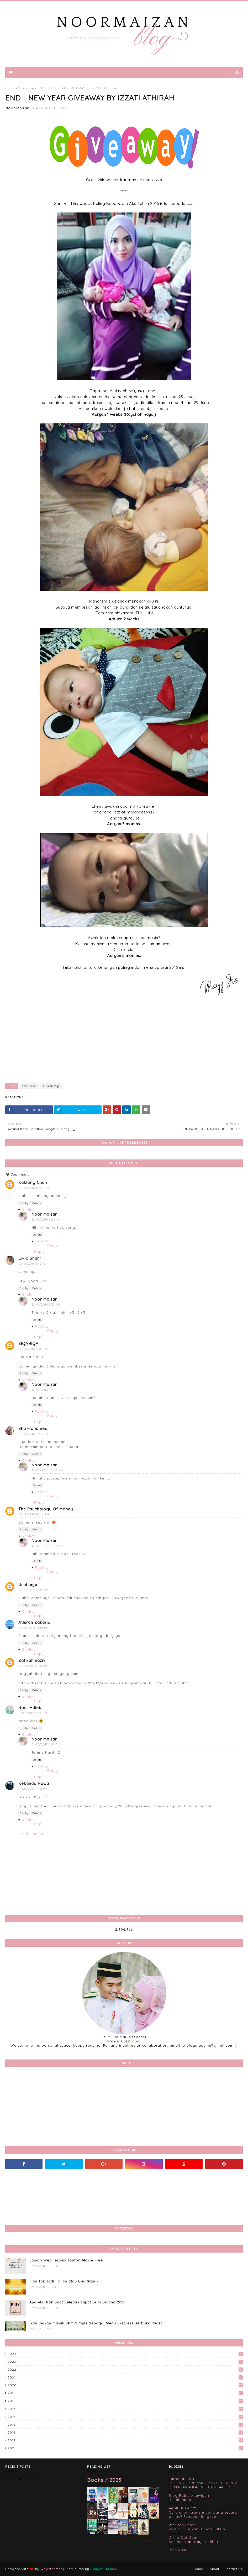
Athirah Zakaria (34, 1622)
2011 (125, 2448)
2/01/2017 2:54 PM (33, 1713)
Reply (24, 1203)
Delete (36, 1203)
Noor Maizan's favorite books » (136, 2541)
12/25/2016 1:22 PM (34, 1666)
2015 (125, 2424)
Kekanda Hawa (33, 1783)
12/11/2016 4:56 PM (33, 1434)
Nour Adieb (29, 1707)
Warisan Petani (183, 2525)
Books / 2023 (104, 2480)
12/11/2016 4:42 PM (46, 1390)
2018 (125, 2401)
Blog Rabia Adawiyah (189, 2495)
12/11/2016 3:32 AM (46, 1304)
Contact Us (234, 2569)
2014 (125, 2432)
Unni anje (27, 1584)
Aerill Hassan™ (182, 2508)
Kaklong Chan (32, 1182)
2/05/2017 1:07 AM (46, 1744)
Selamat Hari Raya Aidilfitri (194, 2542)
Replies (28, 1209)
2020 (125, 2385)
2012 (125, 2440)
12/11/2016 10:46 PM (34, 1514)
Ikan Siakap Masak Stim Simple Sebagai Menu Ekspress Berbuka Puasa (96, 2323)
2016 (125, 2417)
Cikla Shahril (31, 1258)
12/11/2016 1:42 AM (33, 1263)
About (214, 2569)
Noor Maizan (17, 108)
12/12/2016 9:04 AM (34, 1590)
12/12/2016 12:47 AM (47, 1546)
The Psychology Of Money (45, 1509)
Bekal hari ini (181, 2500)
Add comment (34, 1834)
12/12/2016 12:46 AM (47, 1470)
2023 (125, 2362)
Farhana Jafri (181, 2479)
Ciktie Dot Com (183, 2537)
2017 (125, 2409)
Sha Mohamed (33, 1428)
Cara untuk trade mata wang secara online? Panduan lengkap (203, 2514)
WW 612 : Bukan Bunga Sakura (197, 2529)
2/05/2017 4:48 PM (33, 1789)
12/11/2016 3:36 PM (33, 1349)
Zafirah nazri (31, 1660)
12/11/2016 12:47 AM (34, 1188)
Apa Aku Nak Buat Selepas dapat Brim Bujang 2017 (77, 2302)
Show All (178, 2550)
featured (29, 1086)
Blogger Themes (103, 2569)
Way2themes (51, 2569)
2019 (125, 2393)
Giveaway (26, 88)
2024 (125, 2354)
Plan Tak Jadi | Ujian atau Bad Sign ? (63, 2281)
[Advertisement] (124, 1041)
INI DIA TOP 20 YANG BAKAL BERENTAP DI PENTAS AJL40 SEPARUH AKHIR (204, 2485)
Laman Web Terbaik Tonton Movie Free (66, 2260)
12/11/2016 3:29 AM (46, 1219)
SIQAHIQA (28, 1343)
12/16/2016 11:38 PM (34, 1628)
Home (10, 88)
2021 (125, 2377)
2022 (125, 2369)
